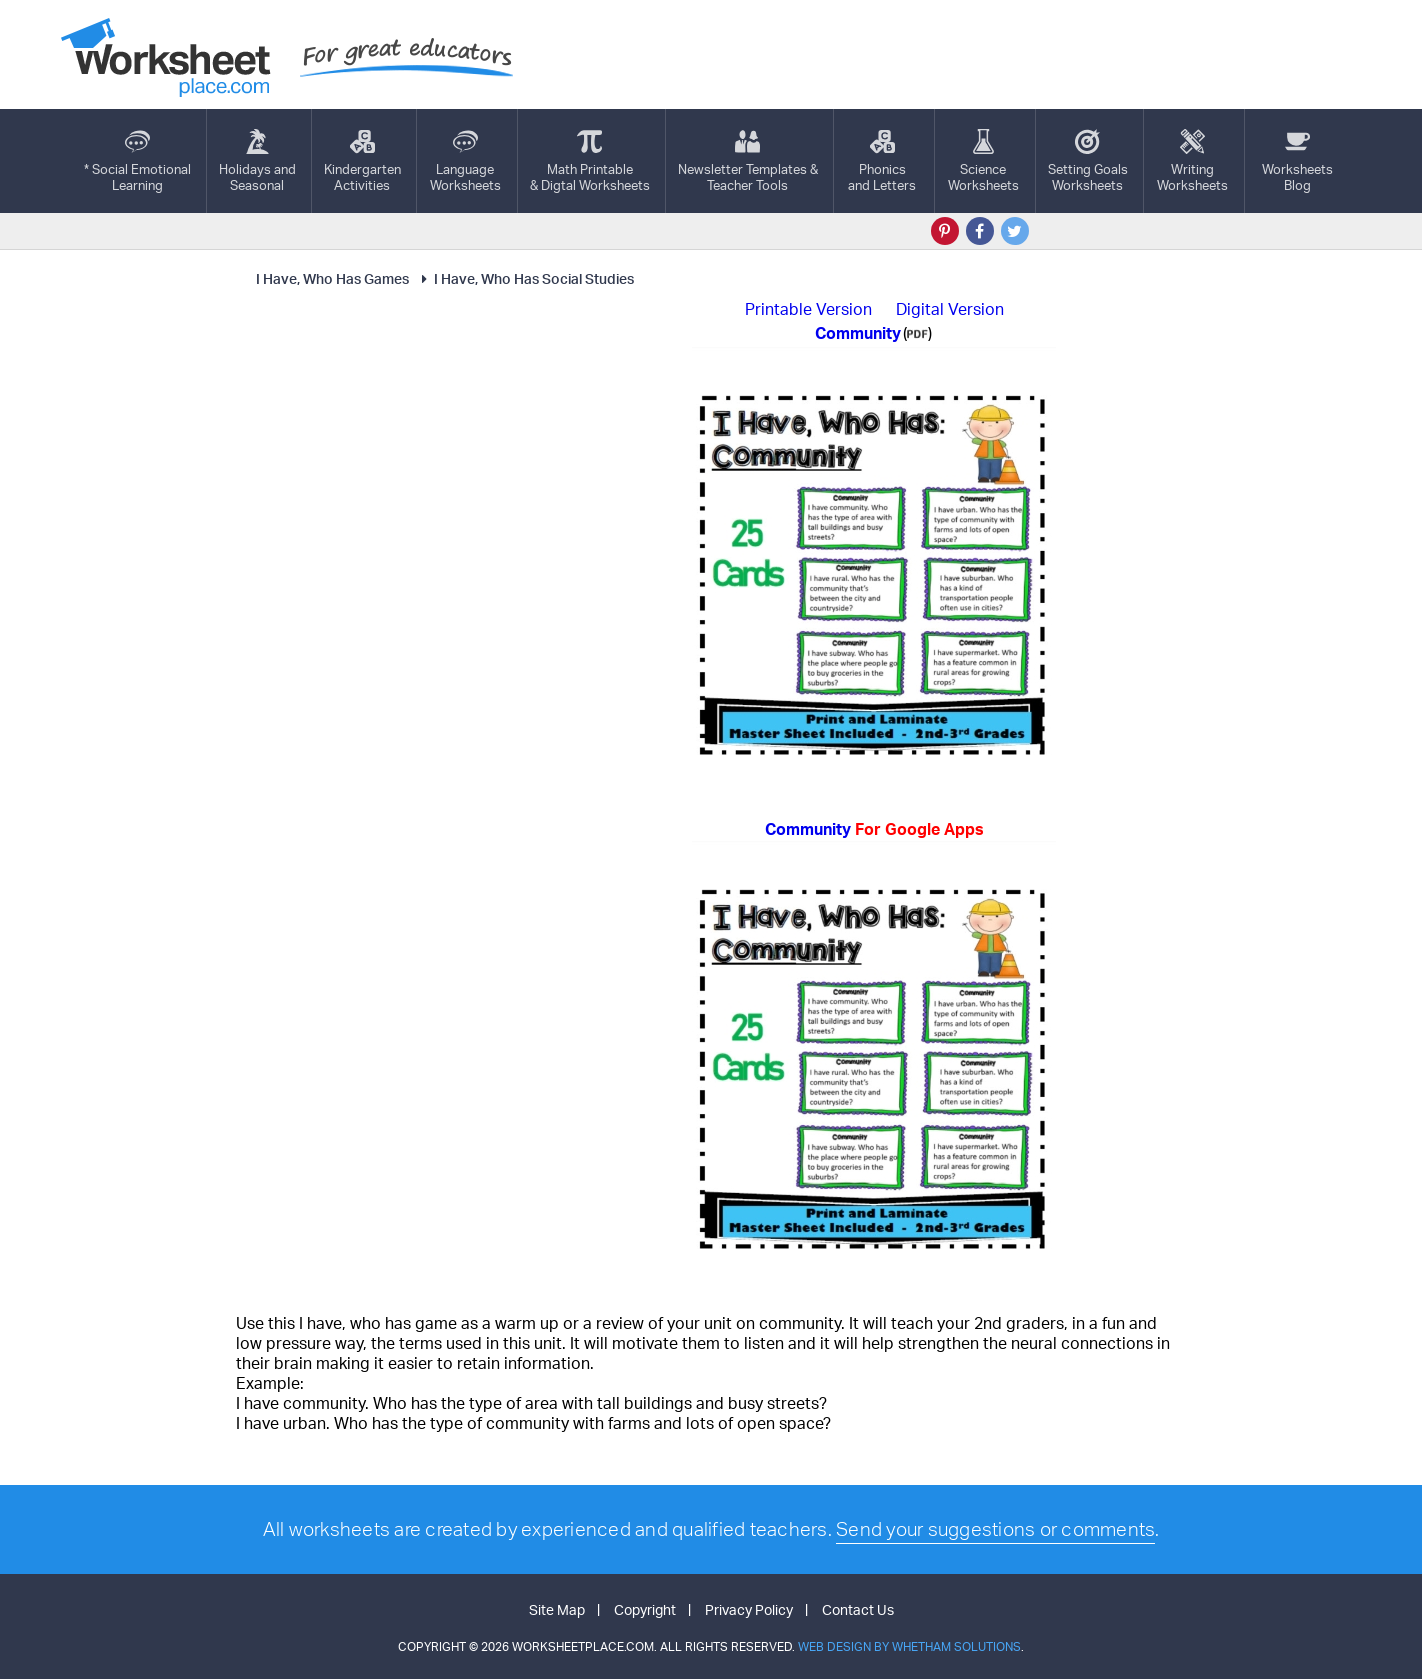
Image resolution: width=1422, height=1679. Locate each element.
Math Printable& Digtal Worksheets (590, 161)
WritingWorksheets (1192, 161)
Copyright (645, 1609)
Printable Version (808, 309)
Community (874, 829)
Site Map (557, 1609)
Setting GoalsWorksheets (1088, 161)
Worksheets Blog (1297, 161)
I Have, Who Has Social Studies (525, 278)
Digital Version (950, 309)
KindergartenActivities (362, 161)
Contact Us (858, 1609)
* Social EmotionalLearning (137, 161)
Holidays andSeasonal (257, 161)
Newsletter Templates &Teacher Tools (748, 161)
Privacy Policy (749, 1609)
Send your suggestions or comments (995, 1529)
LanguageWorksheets (465, 161)
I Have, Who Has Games (332, 278)
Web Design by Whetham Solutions (909, 1646)
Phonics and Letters (882, 161)
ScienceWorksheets (983, 161)
